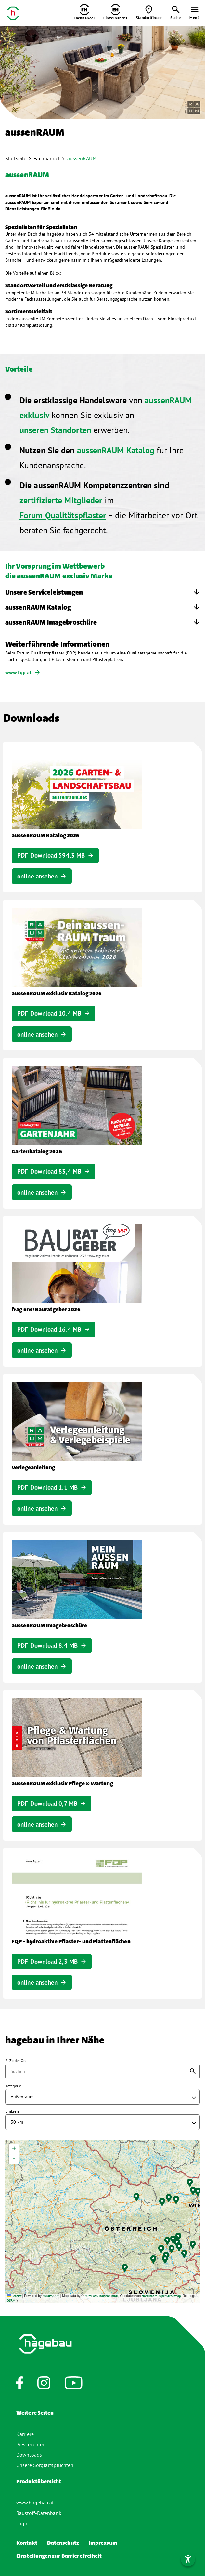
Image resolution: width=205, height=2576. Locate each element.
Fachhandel (46, 158)
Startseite (15, 158)
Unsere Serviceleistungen (44, 593)
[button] (165, 2259)
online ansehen (37, 876)
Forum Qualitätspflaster (62, 515)
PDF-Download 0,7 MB (47, 1803)
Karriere (25, 2434)
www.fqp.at (18, 672)
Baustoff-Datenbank (38, 2513)
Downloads (29, 2454)
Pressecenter (30, 2444)
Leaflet (14, 2296)
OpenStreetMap (170, 2296)
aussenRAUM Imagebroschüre (51, 623)
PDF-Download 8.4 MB (47, 1645)
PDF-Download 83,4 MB (49, 1171)
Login (22, 2523)
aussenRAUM (82, 158)
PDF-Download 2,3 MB (47, 1961)
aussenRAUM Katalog (38, 608)
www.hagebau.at (35, 2502)
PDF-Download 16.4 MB (49, 1329)
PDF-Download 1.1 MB (47, 1487)
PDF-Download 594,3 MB (51, 855)
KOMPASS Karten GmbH (101, 2296)
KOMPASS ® (51, 2296)
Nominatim (149, 2296)
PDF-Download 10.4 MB (49, 1013)
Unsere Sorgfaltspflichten (45, 2465)
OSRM (11, 2300)
